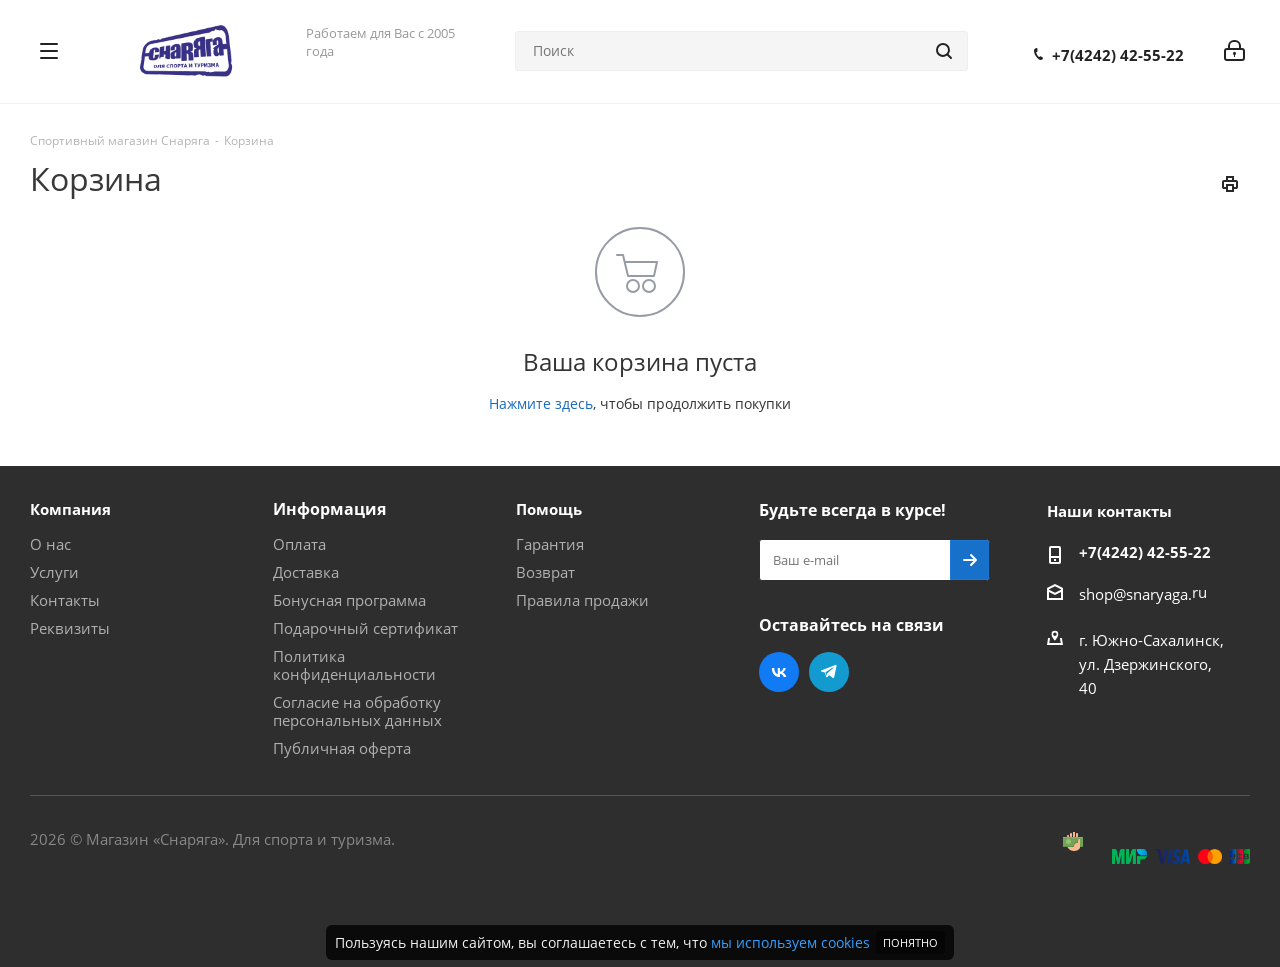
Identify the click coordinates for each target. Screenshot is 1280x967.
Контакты (65, 600)
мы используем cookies (790, 942)
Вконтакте (779, 672)
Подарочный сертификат (365, 628)
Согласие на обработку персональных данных (357, 711)
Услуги (54, 572)
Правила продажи (582, 600)
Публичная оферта (342, 748)
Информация (329, 509)
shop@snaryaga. (1135, 594)
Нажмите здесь (541, 403)
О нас (50, 544)
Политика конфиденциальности (354, 665)
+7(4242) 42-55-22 (1118, 55)
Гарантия (550, 544)
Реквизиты (70, 628)
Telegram (829, 672)
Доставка (306, 572)
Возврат (545, 572)
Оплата (299, 544)
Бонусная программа (349, 600)
